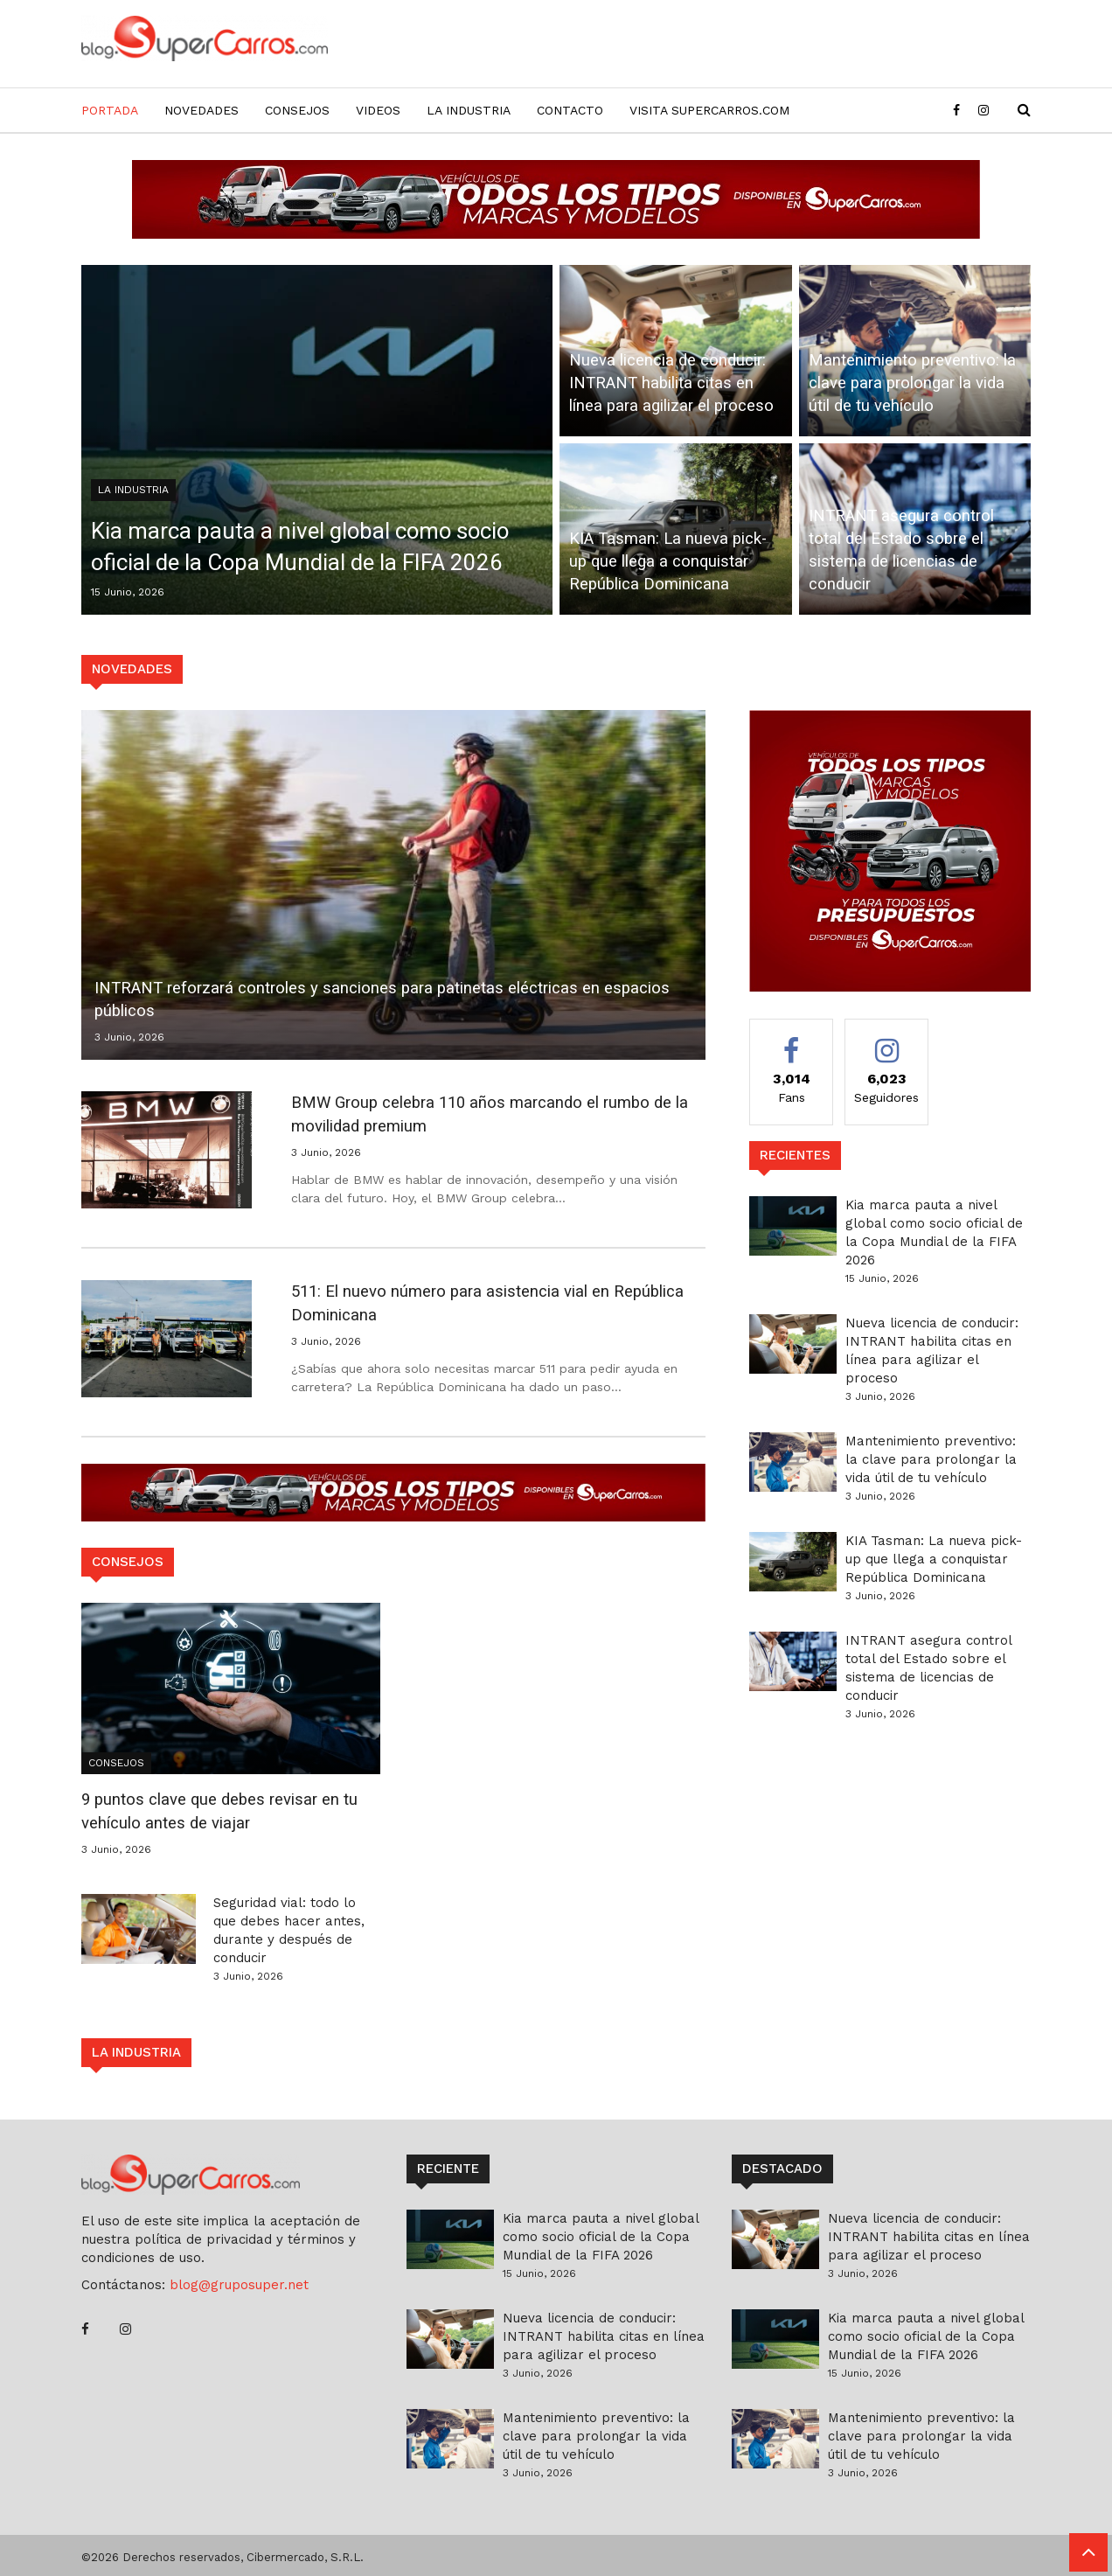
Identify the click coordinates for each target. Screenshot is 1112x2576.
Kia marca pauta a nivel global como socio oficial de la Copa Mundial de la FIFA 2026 (309, 543)
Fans (791, 1070)
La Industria (469, 110)
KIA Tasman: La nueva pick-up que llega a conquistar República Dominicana (670, 560)
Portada (109, 110)
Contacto (570, 110)
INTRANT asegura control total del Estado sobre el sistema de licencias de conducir (904, 550)
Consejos (297, 110)
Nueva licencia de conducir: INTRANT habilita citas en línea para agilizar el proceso (674, 382)
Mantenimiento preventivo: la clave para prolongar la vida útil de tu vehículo (913, 382)
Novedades (201, 110)
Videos (378, 110)
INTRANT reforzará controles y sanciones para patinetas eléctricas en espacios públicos (387, 999)
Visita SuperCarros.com (709, 110)
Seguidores (886, 1070)
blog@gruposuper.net (239, 2284)
